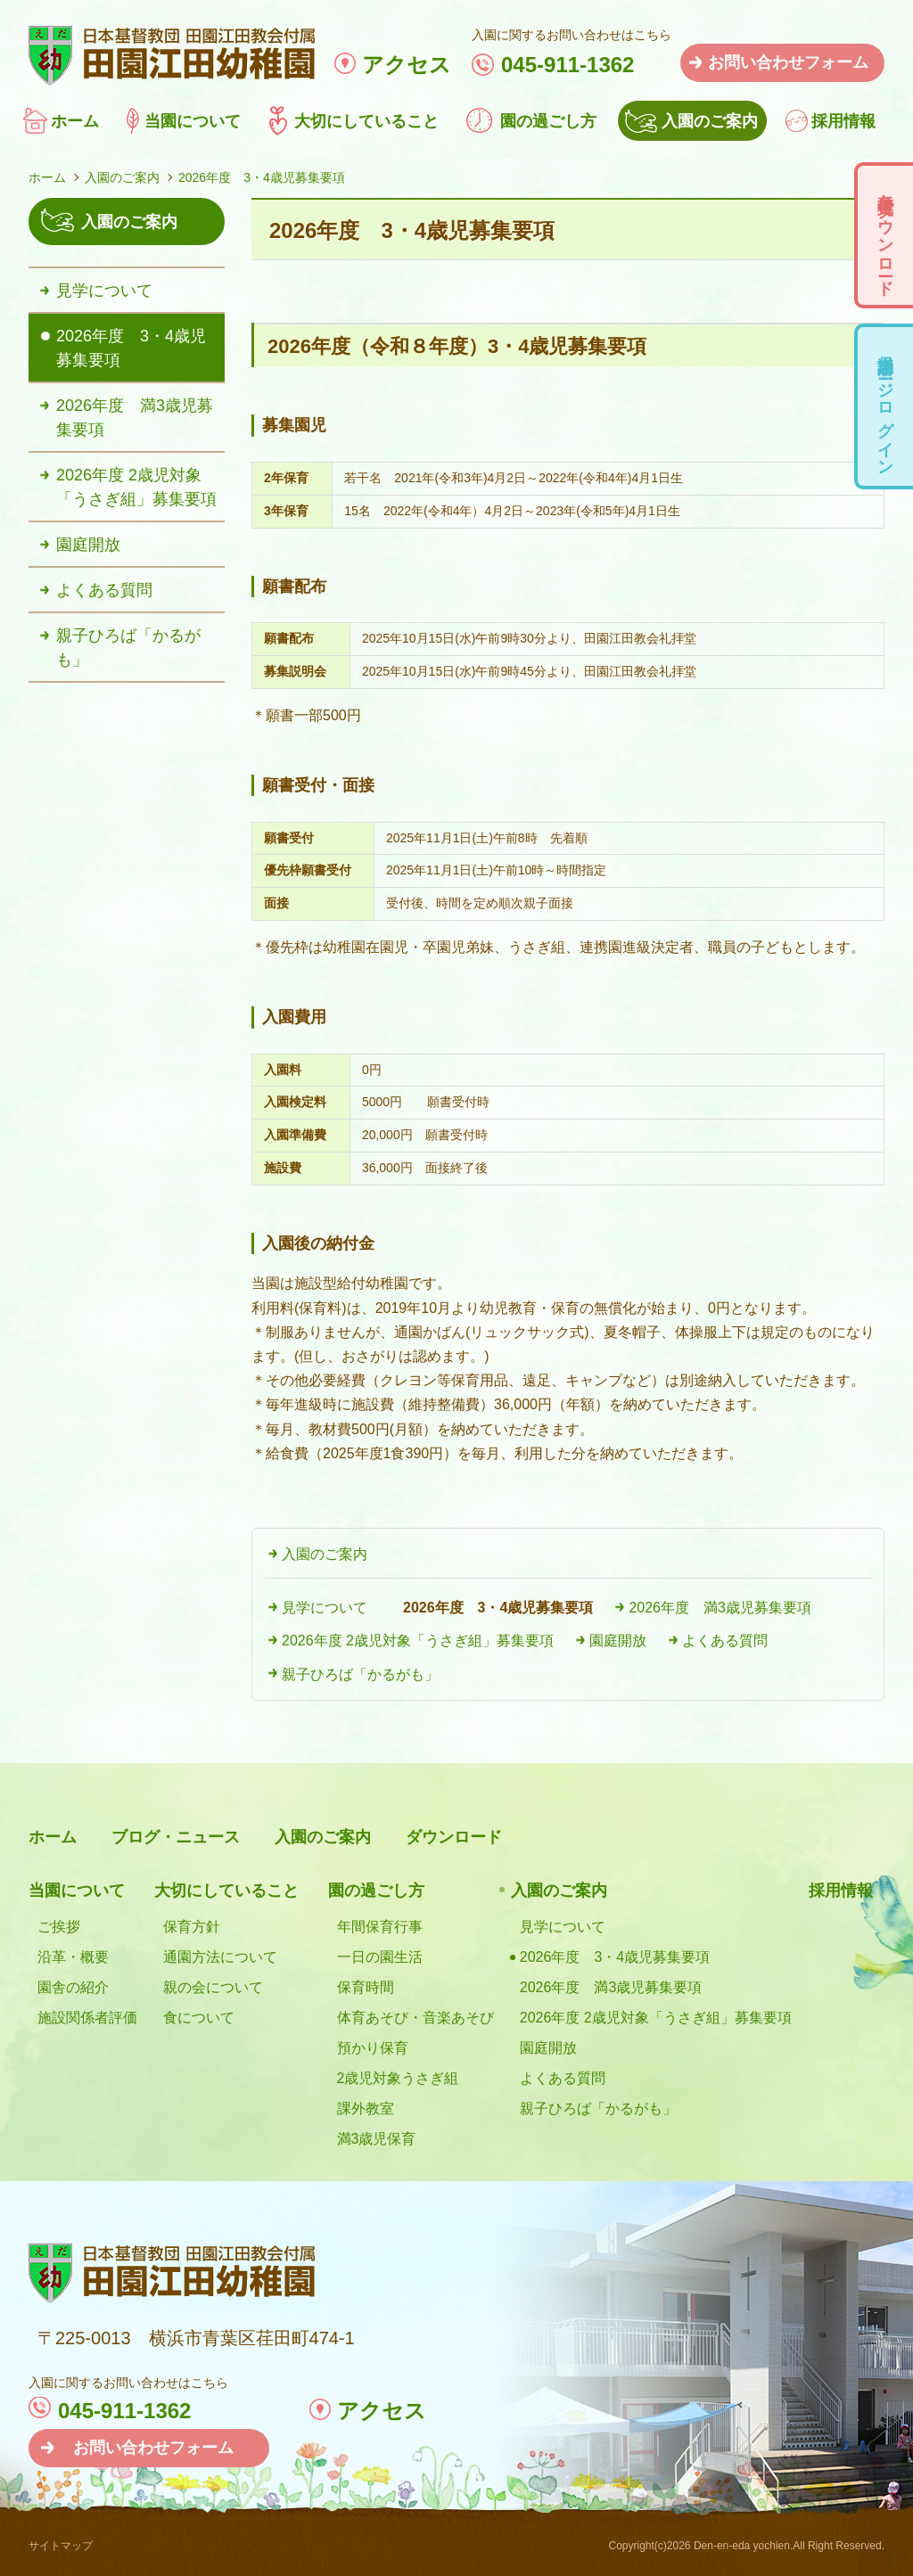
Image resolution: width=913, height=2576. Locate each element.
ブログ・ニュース (175, 1837)
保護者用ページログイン (885, 406)
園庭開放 (617, 1640)
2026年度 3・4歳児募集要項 (498, 1607)
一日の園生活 (380, 1957)
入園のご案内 (710, 121)
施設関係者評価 (87, 2017)
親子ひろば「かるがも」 (360, 1674)
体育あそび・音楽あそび (415, 2017)
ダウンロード (454, 1837)
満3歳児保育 (376, 2138)
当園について (192, 121)
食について (198, 2017)
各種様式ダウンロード (885, 235)
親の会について (213, 1987)
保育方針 (191, 1926)
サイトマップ (61, 2545)
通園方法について (220, 1957)
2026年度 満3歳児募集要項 (720, 1607)
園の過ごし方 (548, 121)
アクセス (406, 65)
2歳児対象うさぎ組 (398, 2078)
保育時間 (365, 1987)
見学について (324, 1607)
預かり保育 (372, 2047)
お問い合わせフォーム (788, 62)
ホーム (75, 121)
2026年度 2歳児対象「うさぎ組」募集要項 (418, 1640)
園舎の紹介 (73, 1987)
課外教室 (365, 2108)
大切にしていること (366, 121)
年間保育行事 (380, 1926)
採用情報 (843, 121)
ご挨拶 (58, 1926)
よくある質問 (725, 1640)
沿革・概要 (73, 1957)
